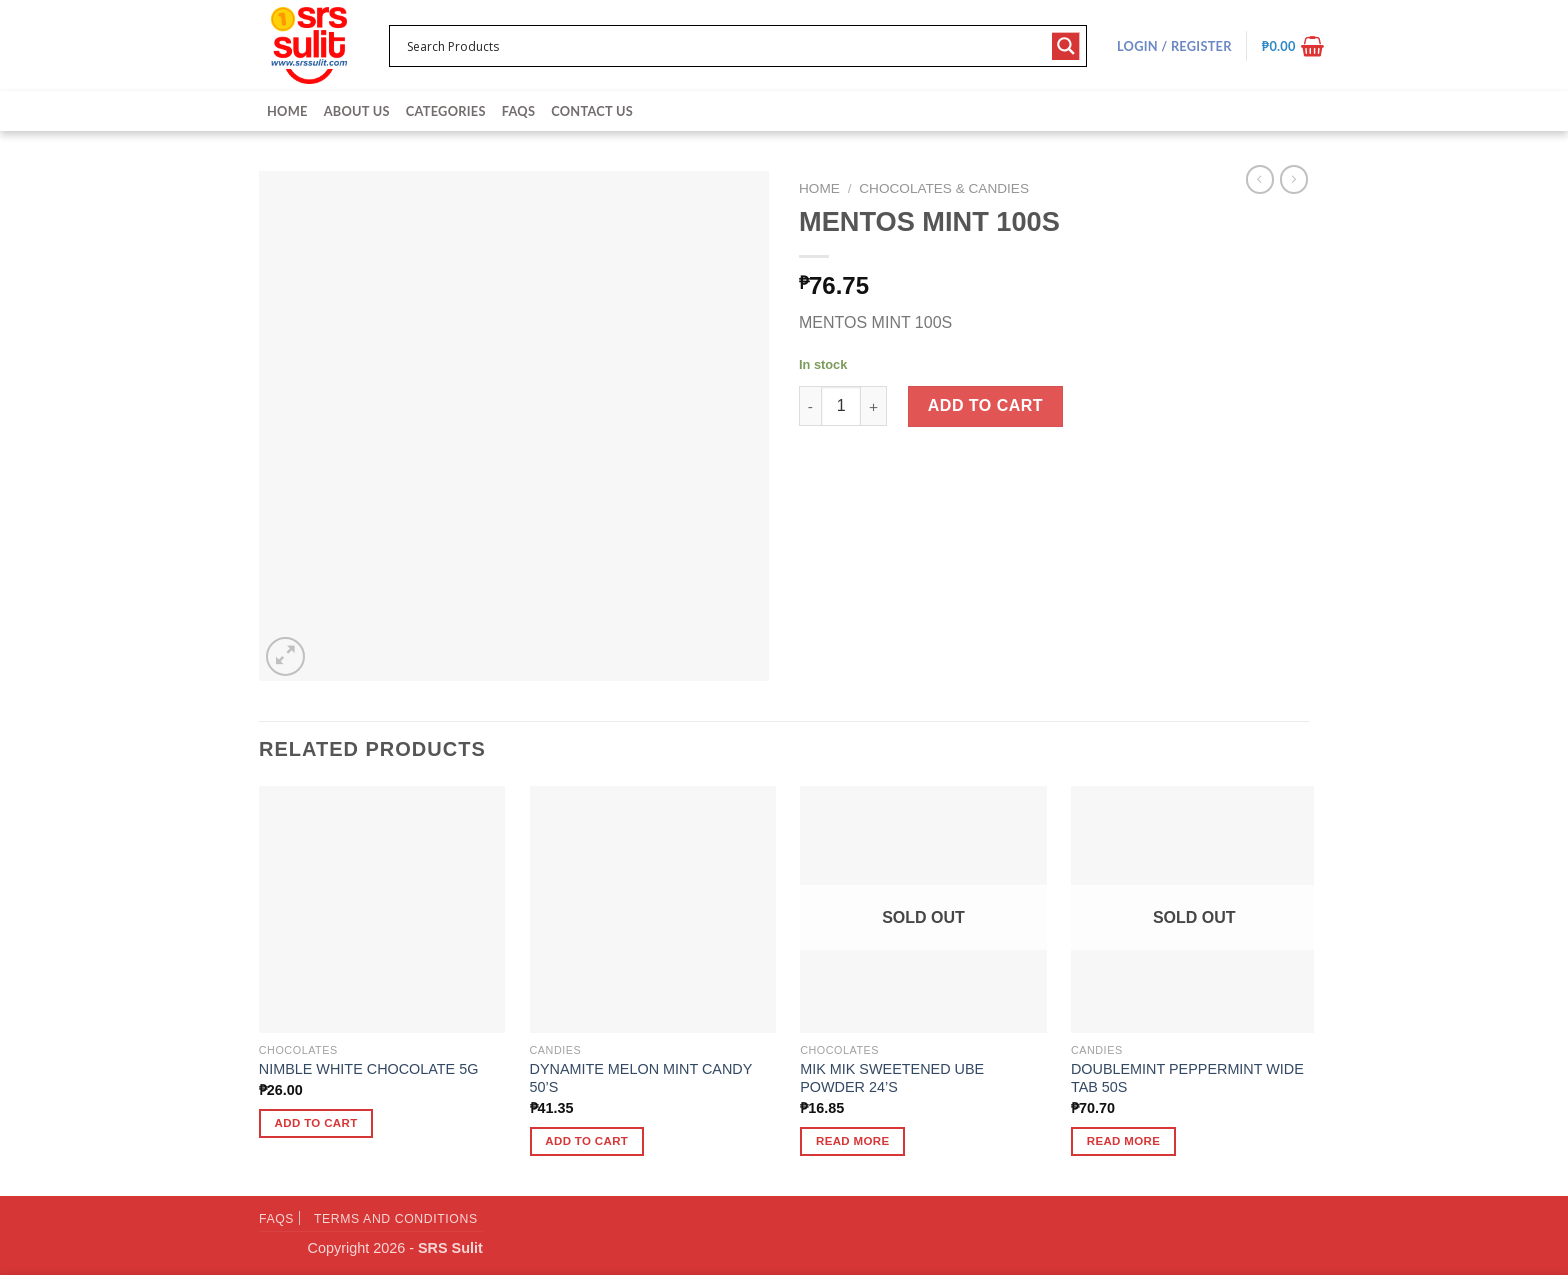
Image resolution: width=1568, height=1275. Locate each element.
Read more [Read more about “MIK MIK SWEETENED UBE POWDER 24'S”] (853, 1141)
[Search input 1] (725, 46)
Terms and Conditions (396, 1219)
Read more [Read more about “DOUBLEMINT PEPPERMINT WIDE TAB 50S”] (1124, 1141)
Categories (446, 111)
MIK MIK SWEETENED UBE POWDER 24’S (892, 1078)
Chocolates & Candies (944, 188)
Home (287, 111)
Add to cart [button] (316, 1123)
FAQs (518, 111)
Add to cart (985, 405)
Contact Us (592, 111)
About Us (357, 111)
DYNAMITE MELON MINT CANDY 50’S (641, 1078)
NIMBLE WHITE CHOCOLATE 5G (369, 1069)
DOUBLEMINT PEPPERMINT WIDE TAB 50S (1187, 1078)
